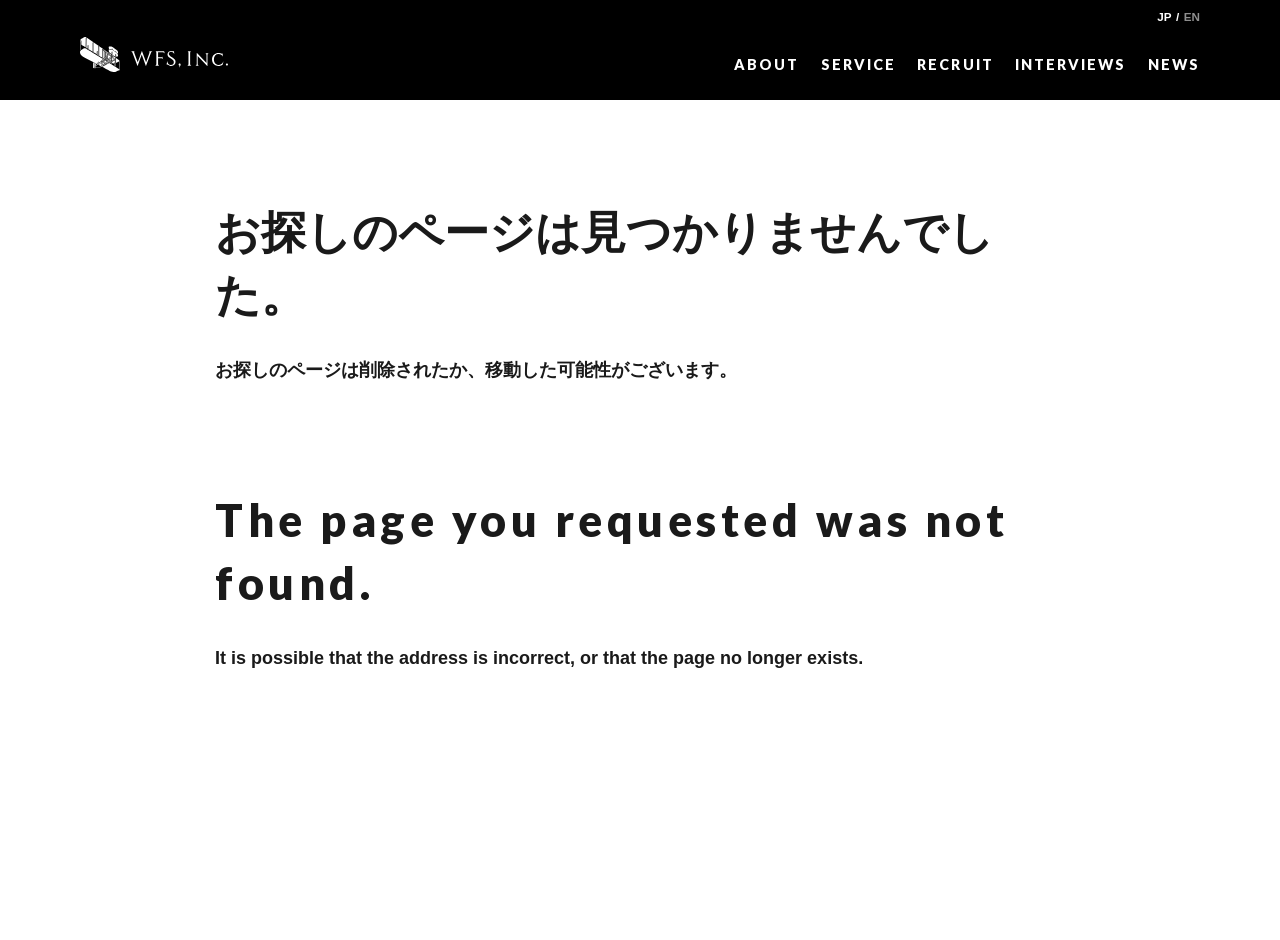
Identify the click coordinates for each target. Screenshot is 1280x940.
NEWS (1174, 64)
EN (1192, 16)
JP (1164, 16)
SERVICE (858, 64)
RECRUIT (955, 64)
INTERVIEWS (1070, 64)
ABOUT (766, 64)
